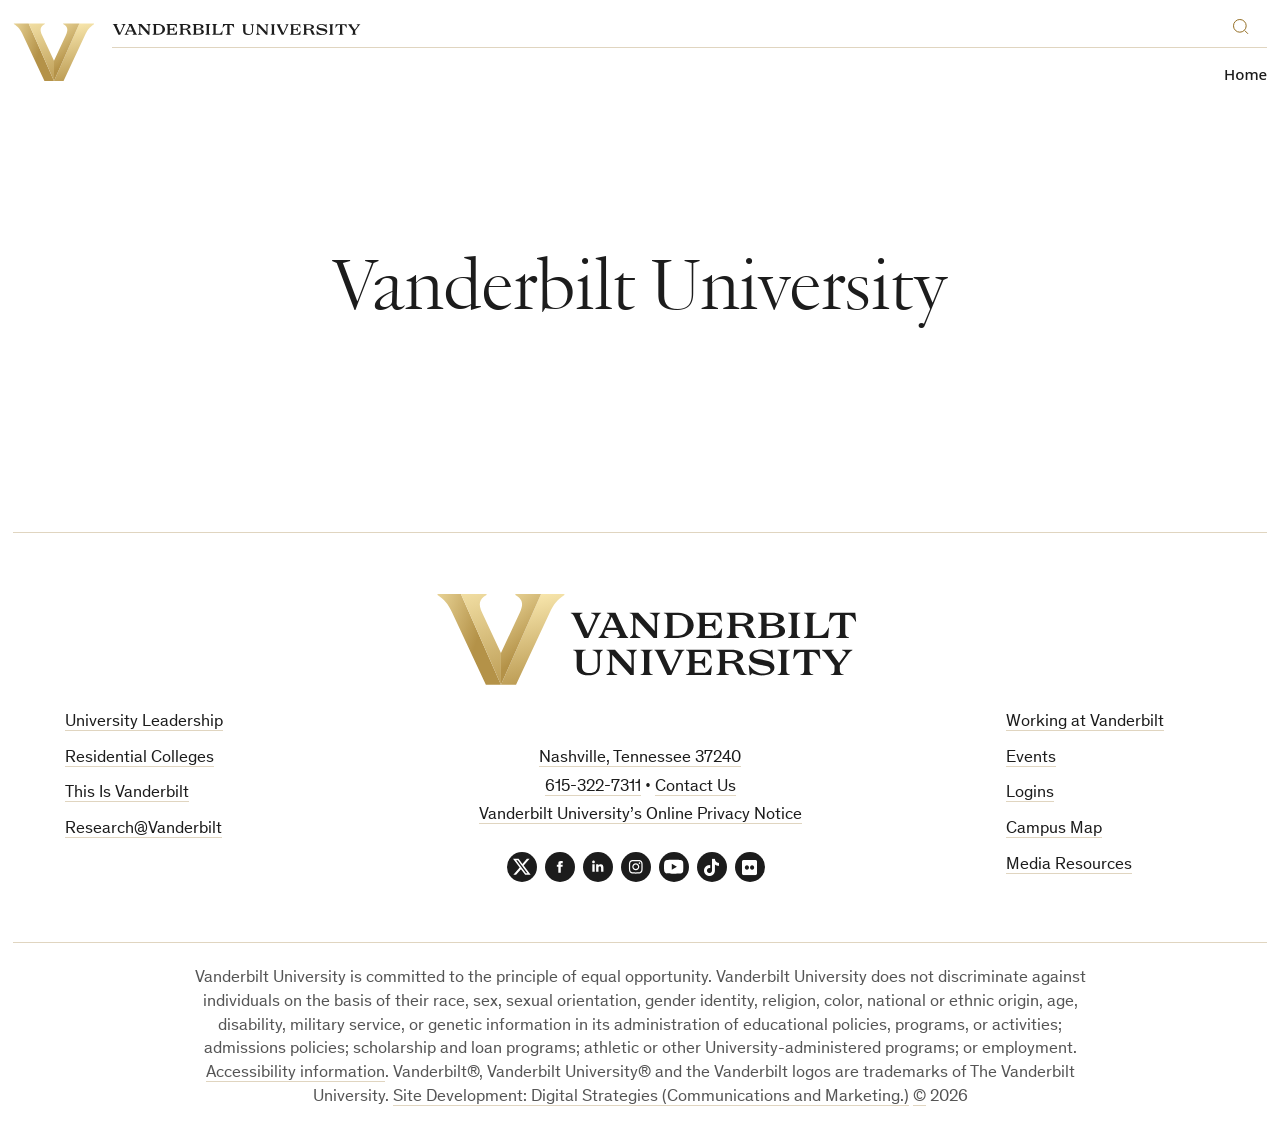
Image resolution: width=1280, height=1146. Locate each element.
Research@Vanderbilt (143, 829)
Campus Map (1054, 829)
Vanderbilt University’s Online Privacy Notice (640, 815)
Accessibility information (295, 1073)
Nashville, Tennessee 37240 (640, 758)
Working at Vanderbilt (1085, 722)
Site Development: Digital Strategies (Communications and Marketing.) (651, 1097)
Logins (1030, 793)
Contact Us (695, 787)
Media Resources (1069, 865)
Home (1245, 74)
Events (1031, 758)
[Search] (1245, 23)
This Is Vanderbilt (127, 793)
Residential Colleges (139, 758)
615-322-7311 (593, 787)
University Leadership (144, 722)
